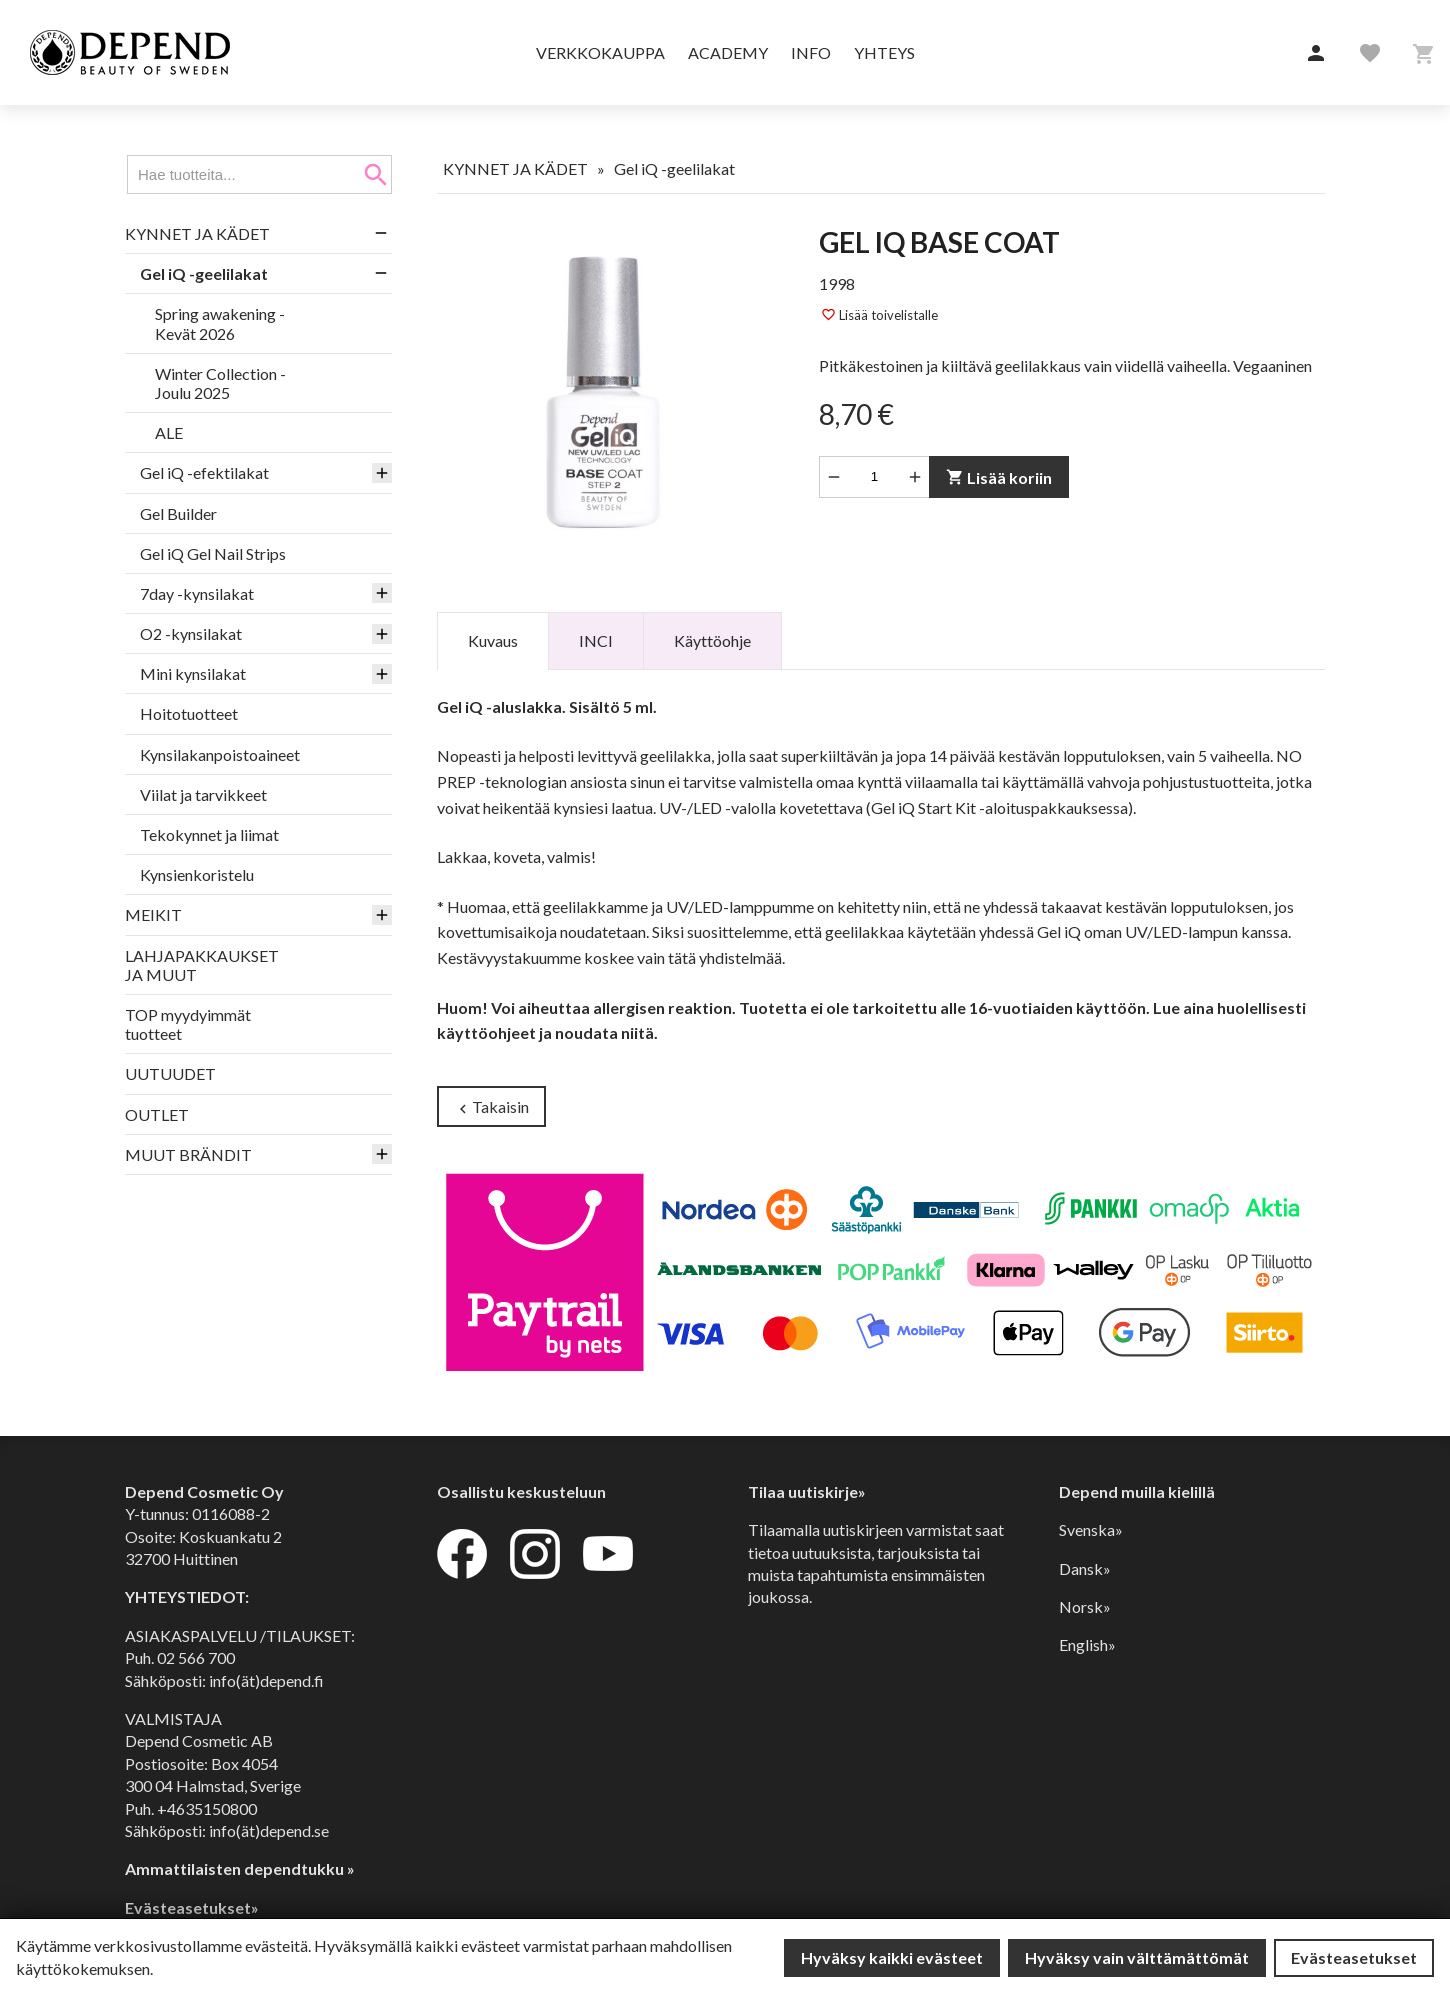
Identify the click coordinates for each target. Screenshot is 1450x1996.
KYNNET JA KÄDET (197, 233)
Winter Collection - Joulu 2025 (220, 383)
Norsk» (1085, 1606)
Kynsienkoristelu (197, 874)
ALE (169, 432)
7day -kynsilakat (197, 593)
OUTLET (157, 1114)
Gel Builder (178, 513)
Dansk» (1085, 1568)
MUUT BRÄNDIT (188, 1154)
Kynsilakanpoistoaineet (220, 754)
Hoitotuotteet (189, 713)
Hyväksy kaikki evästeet (892, 1957)
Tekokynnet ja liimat (209, 834)
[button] (1316, 54)
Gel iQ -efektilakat (204, 472)
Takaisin (491, 1107)
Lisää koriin (999, 477)
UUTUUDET (170, 1073)
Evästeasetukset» (192, 1907)
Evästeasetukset (1354, 1957)
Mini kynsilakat (193, 673)
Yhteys (884, 52)
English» (1087, 1644)
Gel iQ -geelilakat (204, 273)
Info (811, 52)
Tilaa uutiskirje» (807, 1491)
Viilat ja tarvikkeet (203, 794)
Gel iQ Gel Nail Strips (213, 553)
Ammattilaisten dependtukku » (240, 1868)
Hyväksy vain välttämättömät (1137, 1957)
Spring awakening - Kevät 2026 (220, 323)
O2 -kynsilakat (191, 633)
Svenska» (1091, 1529)
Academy (728, 52)
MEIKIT (153, 914)
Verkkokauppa (600, 52)
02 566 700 (196, 1657)
